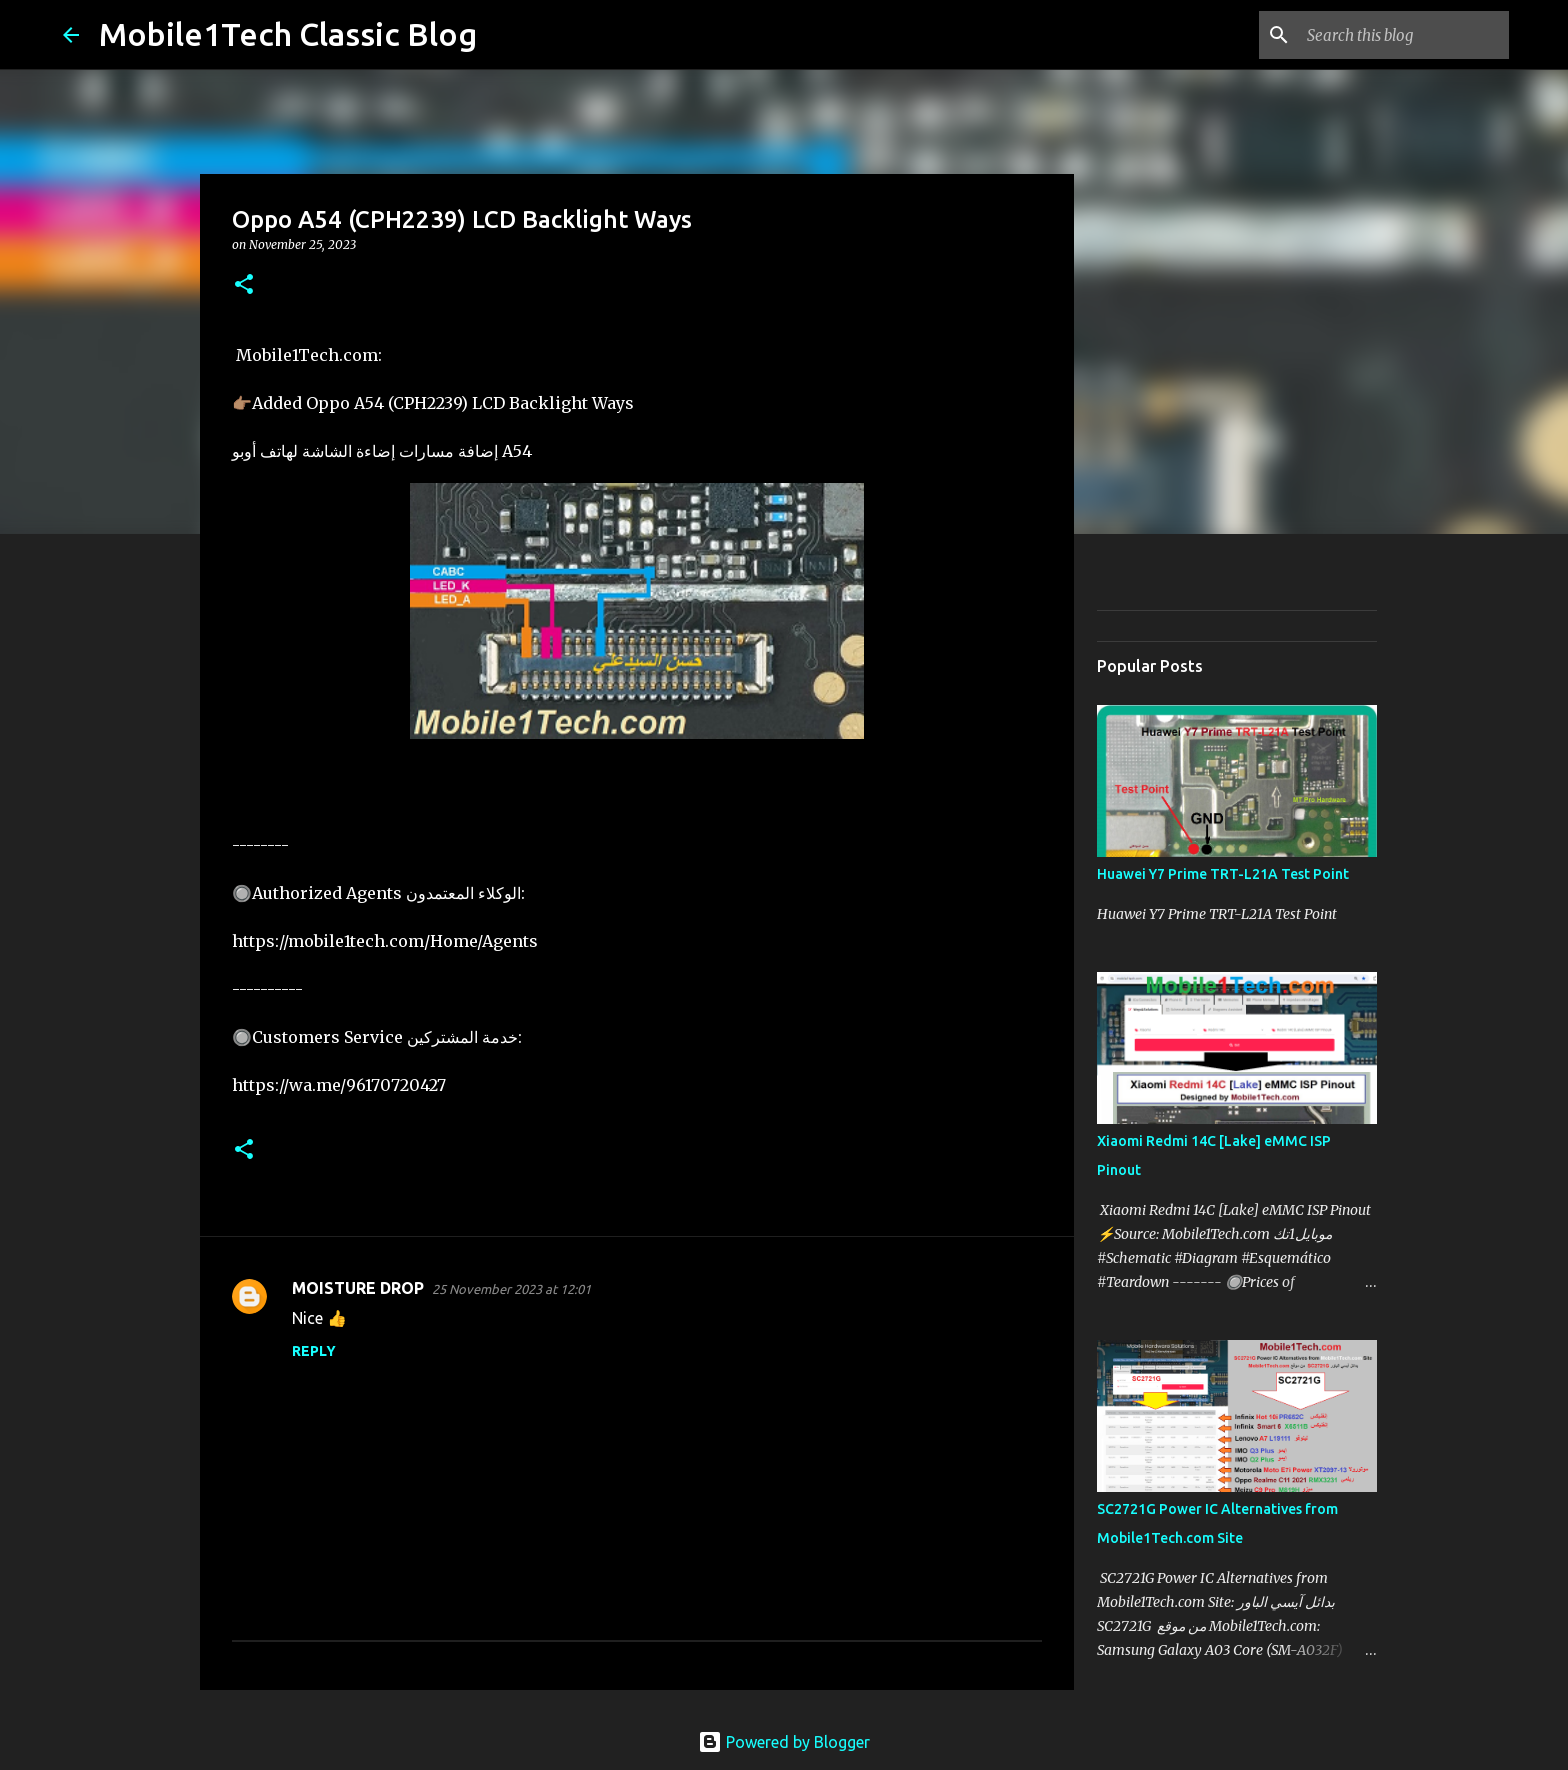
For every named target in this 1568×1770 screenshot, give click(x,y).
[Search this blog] (1404, 35)
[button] (244, 285)
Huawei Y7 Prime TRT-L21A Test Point (1223, 874)
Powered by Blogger (784, 1742)
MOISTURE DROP (358, 1288)
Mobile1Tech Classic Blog (288, 34)
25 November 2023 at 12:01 (511, 1289)
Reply (314, 1351)
